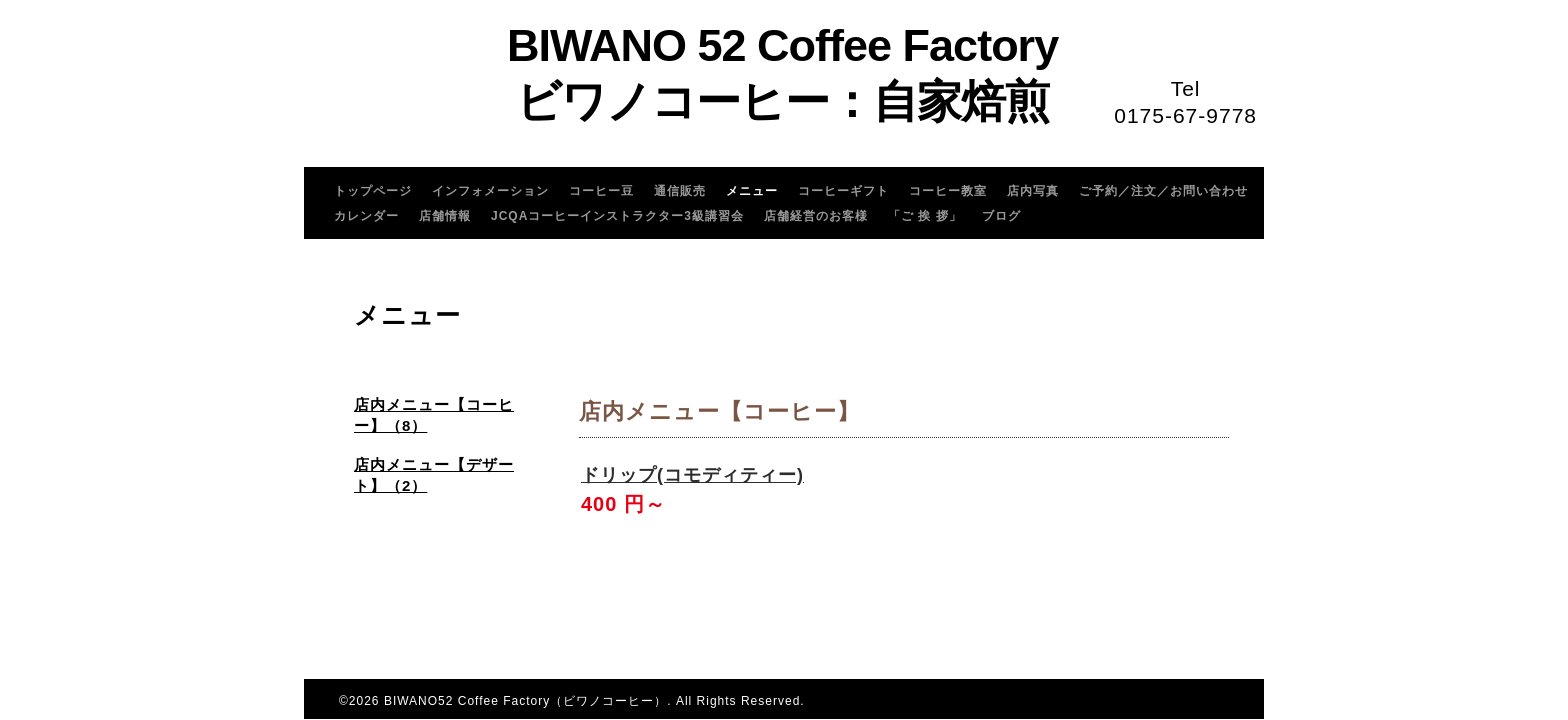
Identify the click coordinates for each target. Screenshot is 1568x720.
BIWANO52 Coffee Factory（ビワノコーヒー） (525, 701)
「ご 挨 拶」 (925, 216)
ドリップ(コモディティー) (692, 475)
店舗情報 (445, 216)
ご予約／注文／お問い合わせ (1163, 191)
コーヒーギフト (843, 191)
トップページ (373, 191)
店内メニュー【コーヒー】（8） (434, 415)
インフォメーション (490, 191)
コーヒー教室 (948, 191)
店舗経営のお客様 (816, 216)
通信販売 (680, 191)
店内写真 (1033, 191)
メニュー (752, 191)
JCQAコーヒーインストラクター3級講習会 (617, 216)
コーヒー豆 (601, 191)
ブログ (1001, 216)
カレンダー (366, 216)
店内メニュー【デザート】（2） (434, 475)
